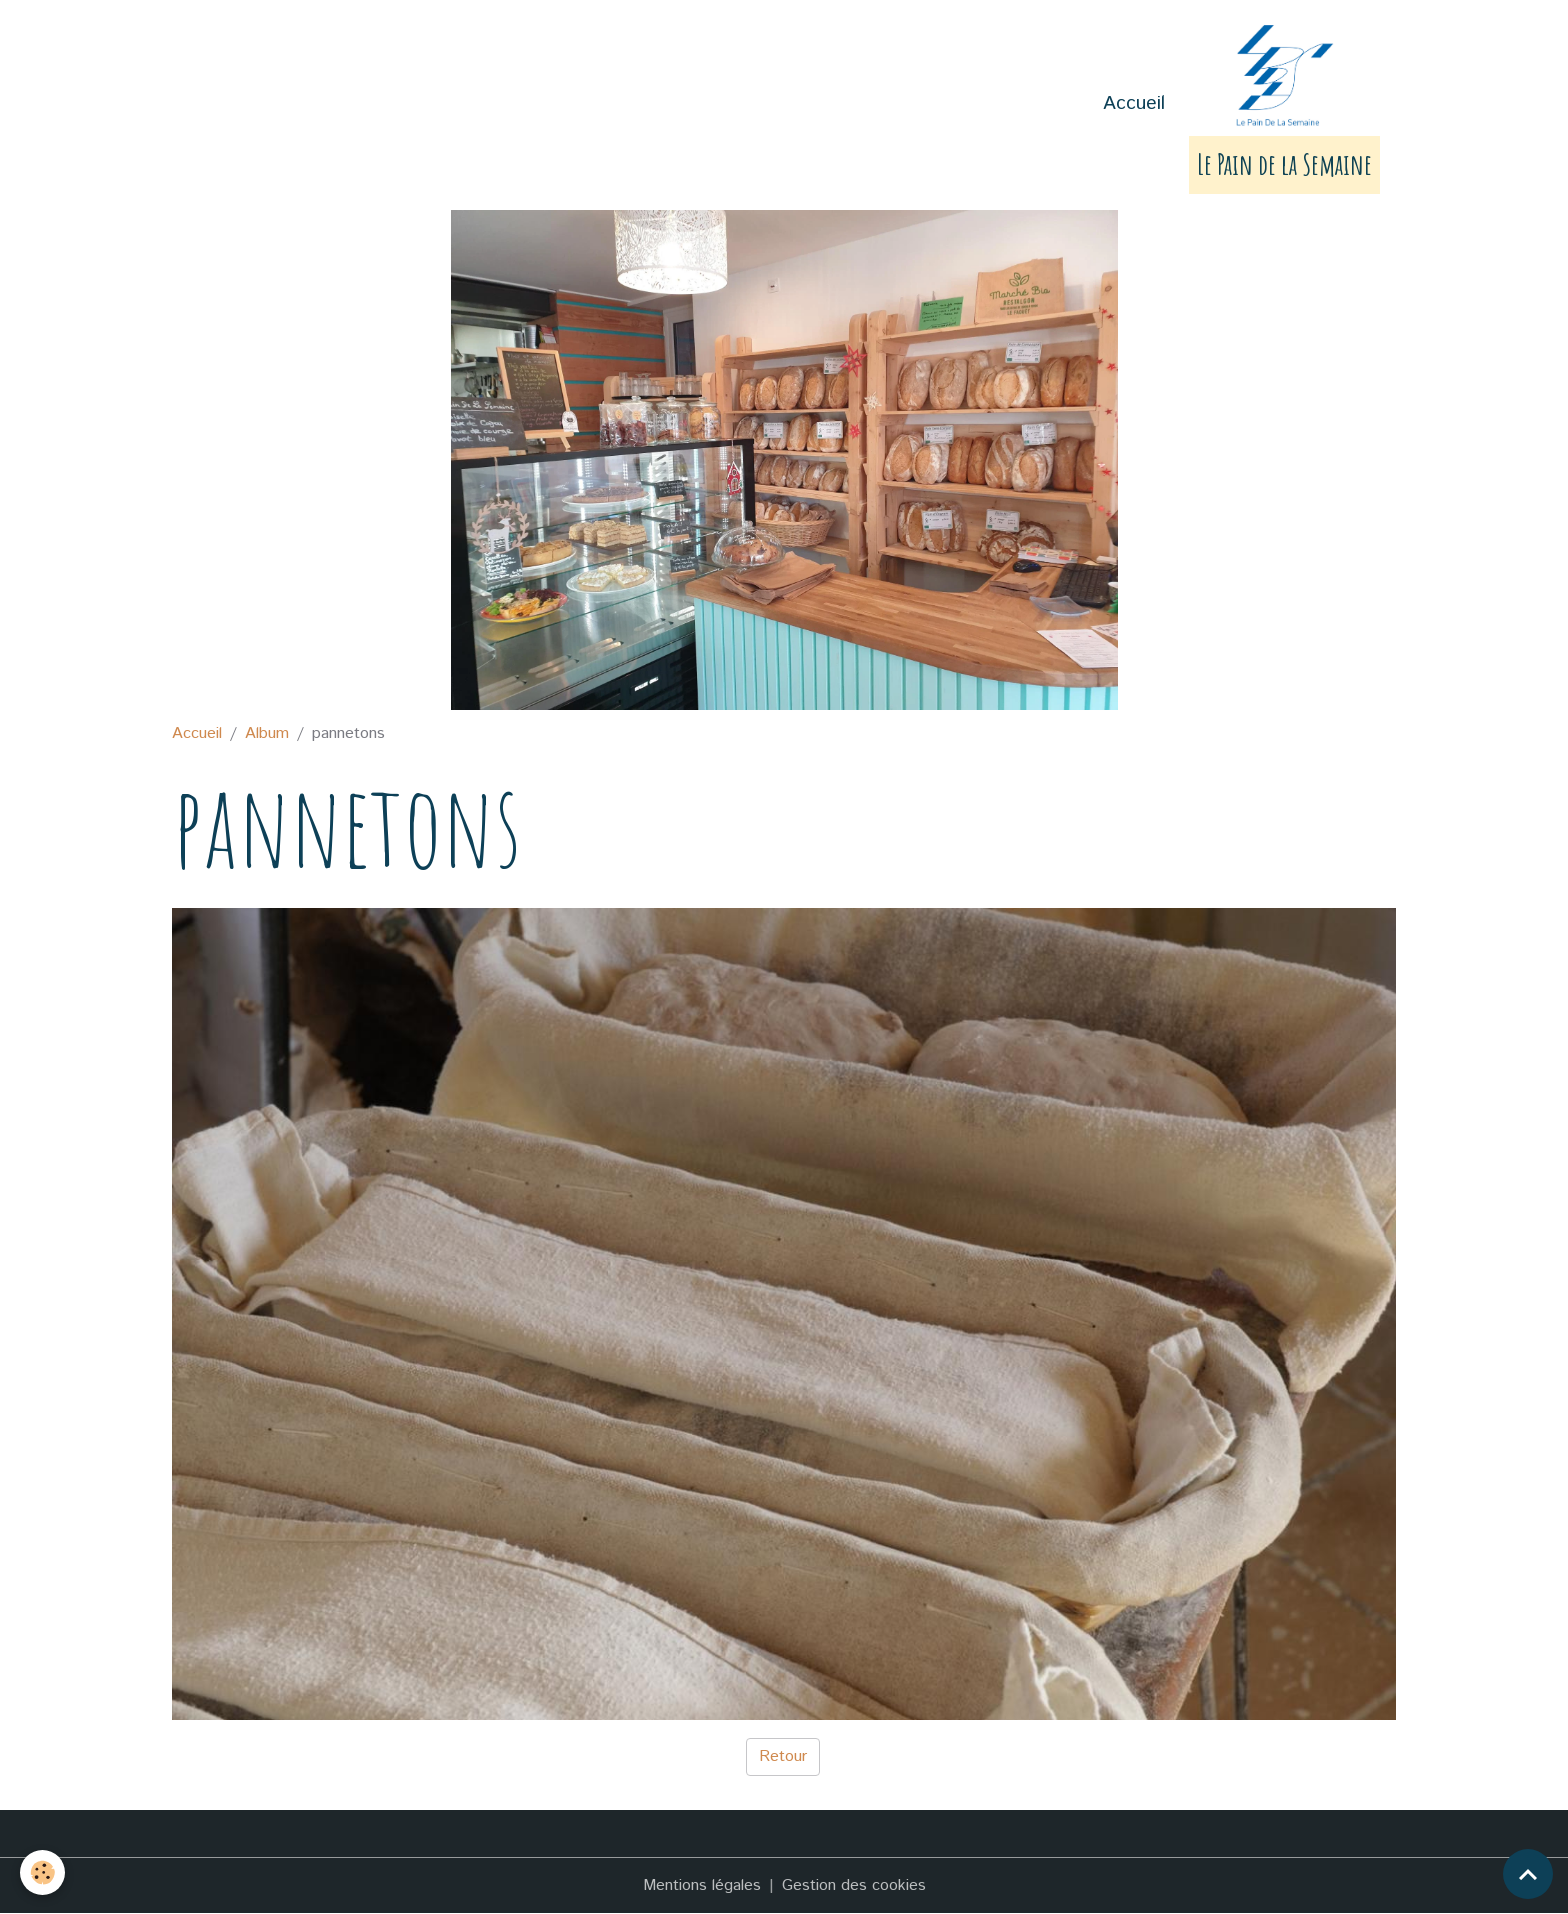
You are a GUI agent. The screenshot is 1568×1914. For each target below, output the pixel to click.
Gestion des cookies (854, 1885)
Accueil (1134, 103)
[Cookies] (42, 1872)
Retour (783, 1756)
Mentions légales (702, 1885)
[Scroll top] (1528, 1874)
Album (267, 733)
